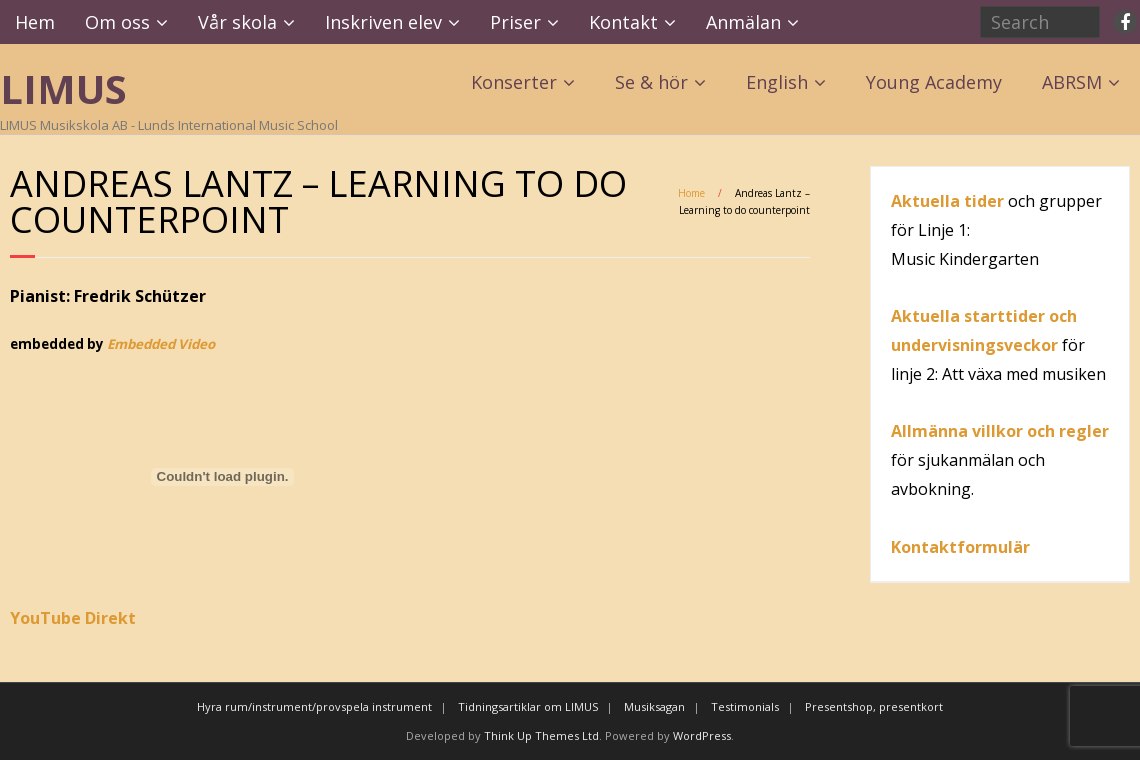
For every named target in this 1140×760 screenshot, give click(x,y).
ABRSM (1072, 82)
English (777, 82)
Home (691, 193)
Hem (35, 22)
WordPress (702, 735)
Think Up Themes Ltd (541, 735)
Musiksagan (654, 706)
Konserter (514, 82)
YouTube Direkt (73, 618)
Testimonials (745, 706)
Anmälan (743, 22)
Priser (515, 22)
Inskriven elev (383, 22)
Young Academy (934, 82)
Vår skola (237, 22)
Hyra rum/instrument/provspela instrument (314, 706)
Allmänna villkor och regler (1000, 431)
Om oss (117, 22)
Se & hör (651, 82)
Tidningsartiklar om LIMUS (528, 706)
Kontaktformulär (960, 547)
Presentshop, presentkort (874, 706)
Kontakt (623, 22)
